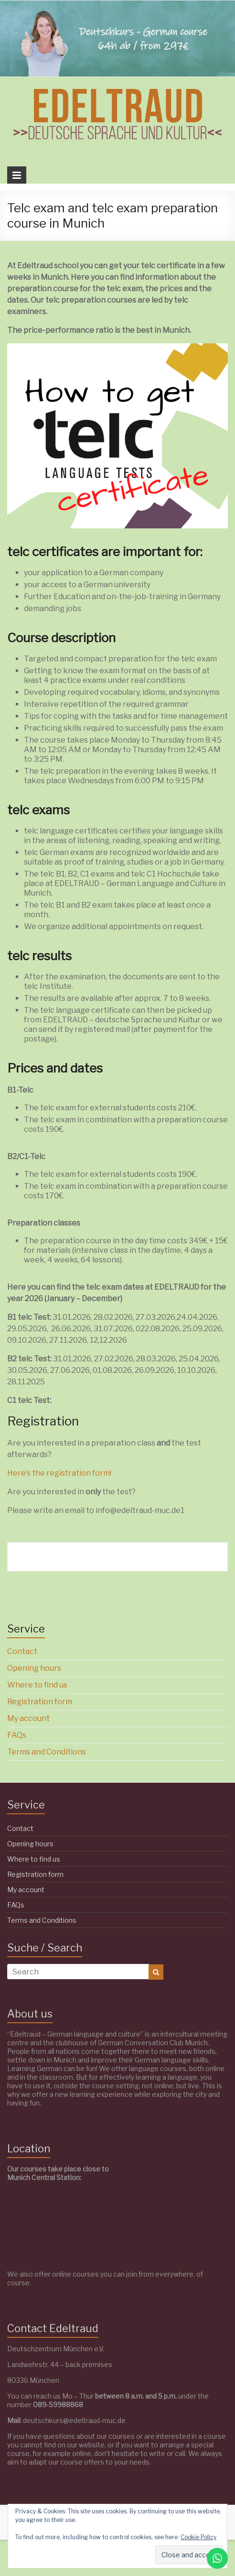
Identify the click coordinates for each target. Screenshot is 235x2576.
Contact (22, 1651)
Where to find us (37, 1684)
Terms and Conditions (46, 1751)
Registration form (39, 1701)
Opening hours (34, 1668)
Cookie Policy (198, 2537)
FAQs (16, 1735)
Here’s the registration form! (59, 1473)
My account (28, 1718)
